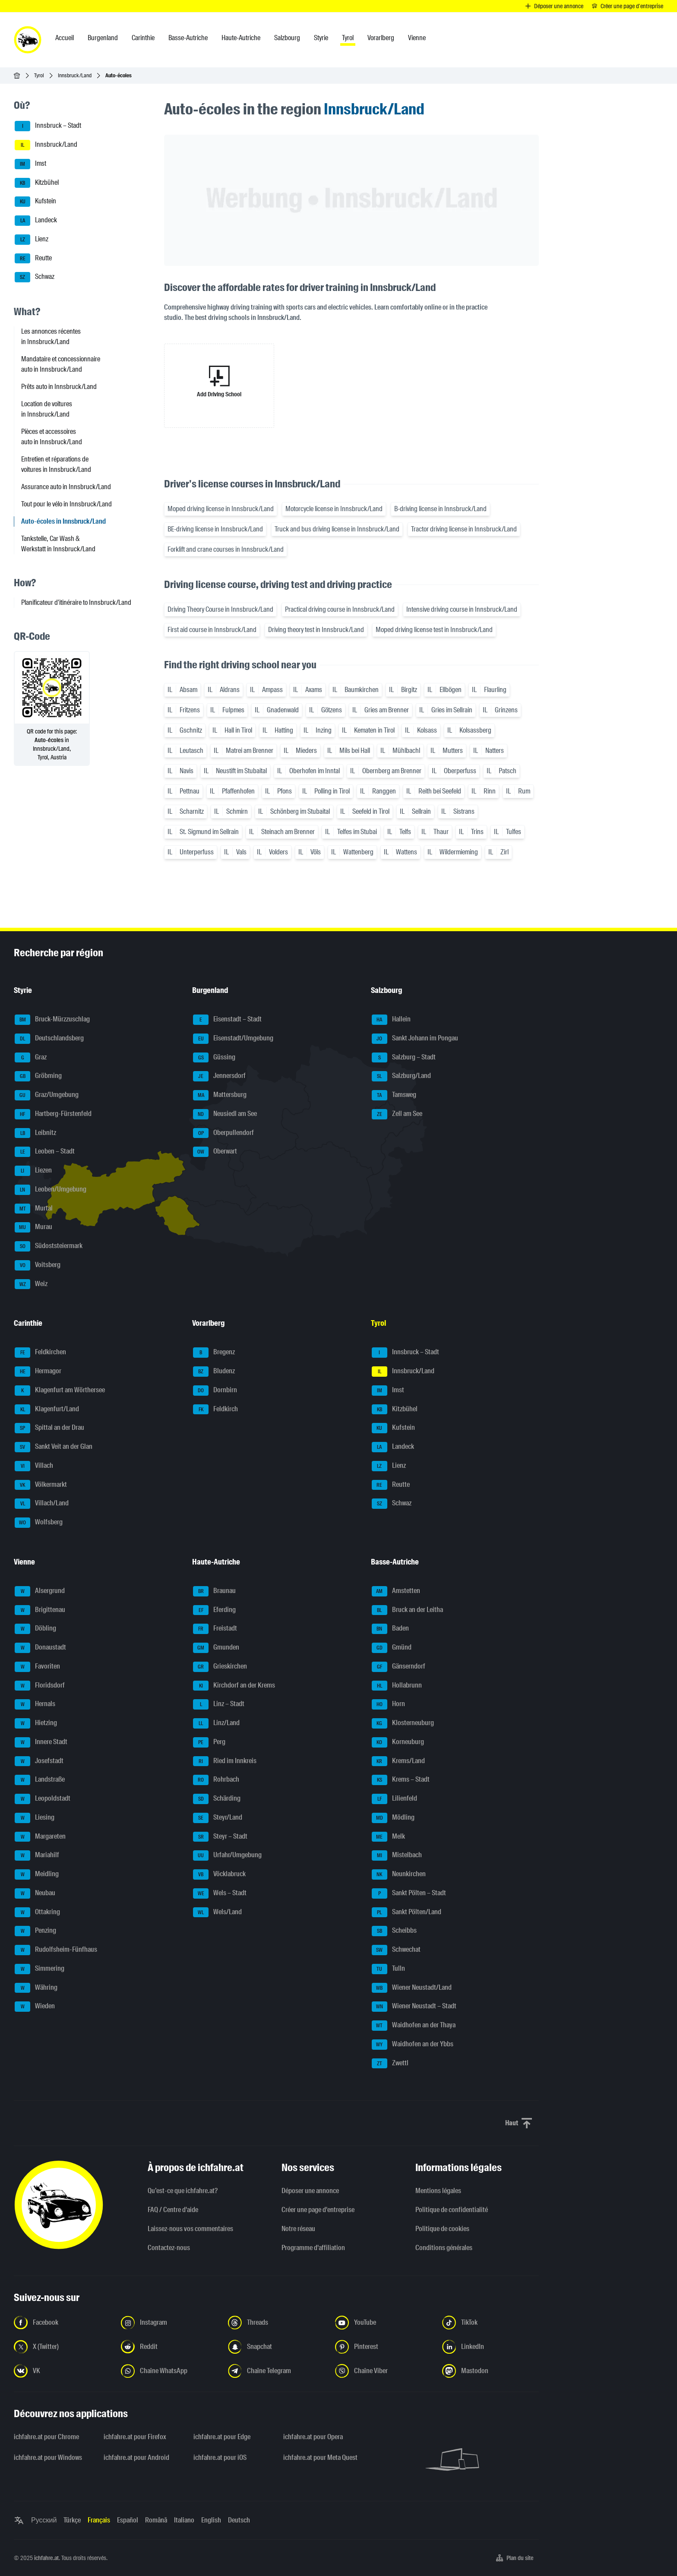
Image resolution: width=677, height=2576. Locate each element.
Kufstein (35, 201)
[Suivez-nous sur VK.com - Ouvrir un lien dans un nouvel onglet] (62, 2371)
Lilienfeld (394, 1799)
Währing (36, 1988)
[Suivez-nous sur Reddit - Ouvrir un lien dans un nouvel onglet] (169, 2347)
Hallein (391, 1020)
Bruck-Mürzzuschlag (52, 1020)
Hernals (35, 1704)
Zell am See (397, 1114)
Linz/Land (216, 1723)
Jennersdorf (219, 1076)
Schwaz (34, 277)
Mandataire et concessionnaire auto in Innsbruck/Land (60, 364)
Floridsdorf (40, 1686)
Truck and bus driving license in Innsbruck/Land (337, 529)
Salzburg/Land (401, 1076)
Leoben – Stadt (45, 1152)
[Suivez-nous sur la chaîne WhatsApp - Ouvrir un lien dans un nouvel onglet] (169, 2371)
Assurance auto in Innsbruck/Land (66, 486)
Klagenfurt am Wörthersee (60, 1390)
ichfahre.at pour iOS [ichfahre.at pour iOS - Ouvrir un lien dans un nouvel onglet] (220, 2457)
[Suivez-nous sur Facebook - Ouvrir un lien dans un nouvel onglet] (62, 2322)
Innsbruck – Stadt (48, 126)
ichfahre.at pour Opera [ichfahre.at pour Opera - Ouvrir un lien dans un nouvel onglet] (313, 2436)
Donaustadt (40, 1648)
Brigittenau (40, 1610)
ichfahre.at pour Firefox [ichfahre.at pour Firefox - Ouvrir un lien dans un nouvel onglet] (135, 2436)
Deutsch (239, 2520)
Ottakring (37, 1912)
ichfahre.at (46, 2558)
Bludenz (214, 1371)
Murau (33, 1227)
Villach (34, 1466)
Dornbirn (215, 1390)
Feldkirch (215, 1409)
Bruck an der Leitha (407, 1610)
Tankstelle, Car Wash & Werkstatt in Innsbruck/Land (58, 543)
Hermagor (38, 1371)
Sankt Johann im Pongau (415, 1039)
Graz (31, 1058)
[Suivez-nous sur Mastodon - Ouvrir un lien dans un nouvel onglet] (490, 2371)
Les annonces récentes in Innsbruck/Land (51, 336)
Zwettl (390, 2063)
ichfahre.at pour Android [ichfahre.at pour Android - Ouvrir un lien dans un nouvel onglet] (136, 2457)
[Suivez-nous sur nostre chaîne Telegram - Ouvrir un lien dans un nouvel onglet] (276, 2371)
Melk (388, 1837)
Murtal (34, 1209)
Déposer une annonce (310, 2190)
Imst (30, 164)
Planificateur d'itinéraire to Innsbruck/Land (76, 602)
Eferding (214, 1610)
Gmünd (391, 1648)
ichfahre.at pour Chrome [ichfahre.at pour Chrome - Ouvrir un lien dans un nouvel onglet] (46, 2436)
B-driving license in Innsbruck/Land (440, 508)
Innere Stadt (41, 1742)
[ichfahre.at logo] (27, 40)
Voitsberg (37, 1265)
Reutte (33, 258)
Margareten (40, 1837)
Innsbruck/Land (75, 75)
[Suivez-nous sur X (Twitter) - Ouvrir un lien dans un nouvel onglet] (62, 2347)
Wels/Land (217, 1912)
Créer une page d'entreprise (318, 2209)
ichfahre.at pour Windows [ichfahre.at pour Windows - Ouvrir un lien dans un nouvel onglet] (48, 2457)
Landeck (36, 220)
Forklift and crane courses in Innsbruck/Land (226, 549)
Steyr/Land (217, 1818)
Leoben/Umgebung (50, 1190)
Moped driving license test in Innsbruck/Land (434, 629)
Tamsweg (394, 1095)
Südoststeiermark (48, 1246)
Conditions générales (443, 2247)
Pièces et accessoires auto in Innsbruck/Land (51, 436)
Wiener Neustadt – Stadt (414, 2006)
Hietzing (36, 1723)
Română (156, 2520)
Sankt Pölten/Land (406, 1912)
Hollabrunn (397, 1686)
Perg (209, 1742)
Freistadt (215, 1629)
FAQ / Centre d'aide (173, 2209)
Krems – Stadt (401, 1780)
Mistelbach (397, 1855)
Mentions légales (438, 2190)
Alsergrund (40, 1591)
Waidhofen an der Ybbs (412, 2044)
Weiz (31, 1284)
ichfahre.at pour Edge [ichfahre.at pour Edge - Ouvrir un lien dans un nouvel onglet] (221, 2436)
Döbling (35, 1629)
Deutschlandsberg (49, 1039)
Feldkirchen (40, 1352)
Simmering (39, 1969)
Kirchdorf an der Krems (234, 1686)
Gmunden (216, 1648)
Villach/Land (42, 1503)
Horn (388, 1704)
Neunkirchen (399, 1874)
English (211, 2520)
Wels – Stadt (220, 1893)
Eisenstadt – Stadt (227, 1020)
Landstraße (40, 1780)
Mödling (393, 1818)
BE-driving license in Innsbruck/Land (215, 529)
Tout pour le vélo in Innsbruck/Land (66, 504)
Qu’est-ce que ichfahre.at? (183, 2190)
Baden (390, 1629)
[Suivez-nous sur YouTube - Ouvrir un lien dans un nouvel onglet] (383, 2322)
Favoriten (37, 1667)
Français (99, 2520)
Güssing (214, 1058)
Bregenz (214, 1352)
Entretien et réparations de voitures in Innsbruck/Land (56, 464)
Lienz (31, 239)
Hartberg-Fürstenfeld (53, 1114)
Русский (44, 2520)
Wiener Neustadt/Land (412, 1988)
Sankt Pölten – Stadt (409, 1893)
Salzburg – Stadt (404, 1058)
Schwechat (396, 1950)
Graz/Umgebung (47, 1095)
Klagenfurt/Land (47, 1409)
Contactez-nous (169, 2247)
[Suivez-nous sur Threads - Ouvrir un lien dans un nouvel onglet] (276, 2322)
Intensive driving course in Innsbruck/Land (461, 609)
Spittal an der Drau (49, 1428)
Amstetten (396, 1591)
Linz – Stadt (218, 1704)
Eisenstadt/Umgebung (233, 1039)
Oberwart (215, 1152)
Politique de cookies (442, 2228)
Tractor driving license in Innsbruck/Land (464, 529)
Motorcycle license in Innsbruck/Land (334, 508)
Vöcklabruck (219, 1874)
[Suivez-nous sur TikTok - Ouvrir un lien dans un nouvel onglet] (490, 2322)
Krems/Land (398, 1761)
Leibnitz (35, 1133)
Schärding (216, 1799)
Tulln (388, 1969)
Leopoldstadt (42, 1799)
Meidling (37, 1874)
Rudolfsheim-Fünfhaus (56, 1950)
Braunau (214, 1591)
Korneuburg (398, 1742)
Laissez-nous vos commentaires (190, 2228)
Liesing (34, 1818)
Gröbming (38, 1076)
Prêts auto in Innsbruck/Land (59, 386)
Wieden (35, 2006)
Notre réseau (298, 2228)
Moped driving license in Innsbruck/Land (221, 508)
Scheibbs (394, 1931)
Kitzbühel (37, 183)
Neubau (35, 1893)
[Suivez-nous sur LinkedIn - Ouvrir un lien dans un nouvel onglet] (490, 2347)
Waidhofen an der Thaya (414, 2025)
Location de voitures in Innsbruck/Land (46, 409)
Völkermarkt (41, 1485)
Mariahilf (37, 1855)
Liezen (33, 1171)
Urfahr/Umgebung (227, 1855)
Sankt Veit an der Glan (53, 1447)
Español (127, 2520)
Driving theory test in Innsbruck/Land (316, 629)
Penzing (35, 1931)
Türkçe (72, 2520)
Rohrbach (216, 1780)
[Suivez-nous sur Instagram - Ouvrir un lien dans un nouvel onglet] (169, 2322)
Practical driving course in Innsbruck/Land (340, 609)
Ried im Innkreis (224, 1761)
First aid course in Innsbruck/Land (212, 629)
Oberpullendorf (223, 1133)
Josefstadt (39, 1761)
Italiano (184, 2520)
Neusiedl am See (225, 1114)
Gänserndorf (398, 1667)
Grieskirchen (220, 1667)
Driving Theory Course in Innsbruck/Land (220, 609)
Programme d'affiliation (313, 2247)
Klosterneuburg (403, 1723)
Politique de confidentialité (451, 2209)
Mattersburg (220, 1095)
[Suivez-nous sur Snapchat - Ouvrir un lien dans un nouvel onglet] (276, 2347)
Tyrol (39, 75)
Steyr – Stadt (220, 1837)
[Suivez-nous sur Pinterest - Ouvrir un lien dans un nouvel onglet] (383, 2347)
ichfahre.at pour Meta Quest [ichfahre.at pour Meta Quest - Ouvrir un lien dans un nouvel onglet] (320, 2457)
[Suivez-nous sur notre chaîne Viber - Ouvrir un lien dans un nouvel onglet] (383, 2371)
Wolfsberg (39, 1522)
